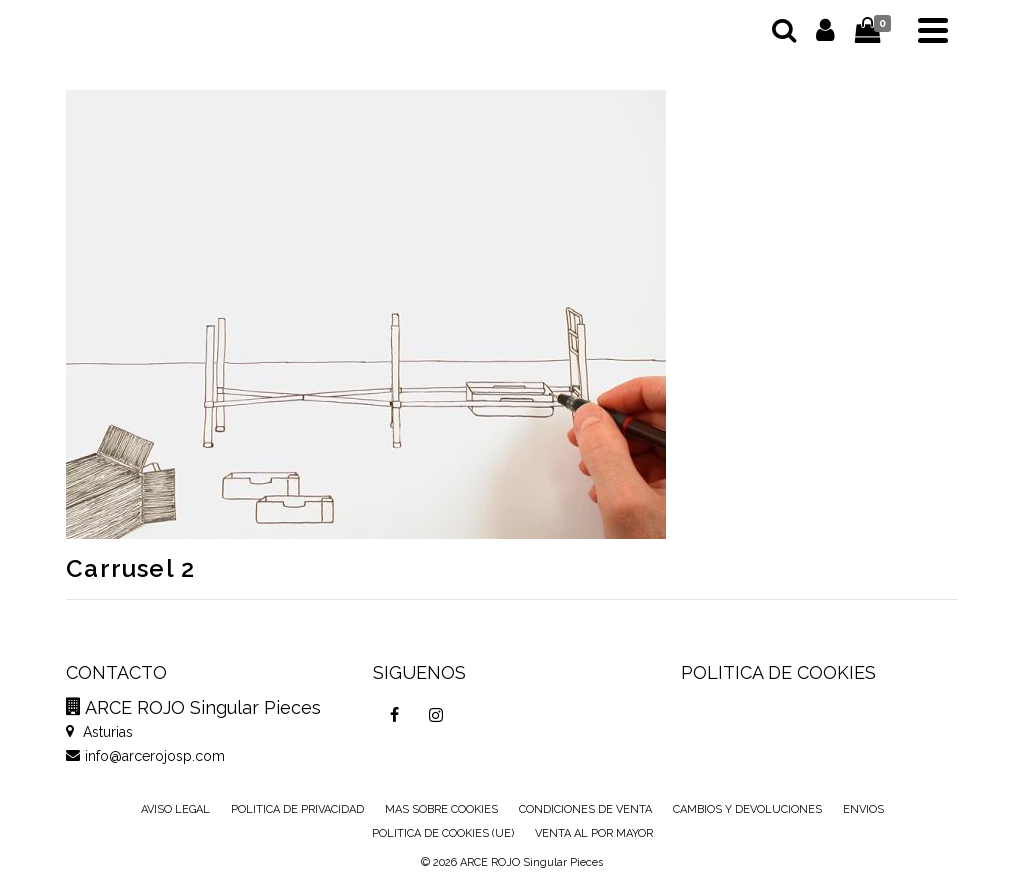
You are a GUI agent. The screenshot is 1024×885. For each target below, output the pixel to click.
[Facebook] (394, 715)
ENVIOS (863, 809)
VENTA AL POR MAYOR (594, 833)
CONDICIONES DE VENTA (585, 809)
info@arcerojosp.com (145, 756)
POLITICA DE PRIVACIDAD (297, 809)
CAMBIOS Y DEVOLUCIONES (747, 809)
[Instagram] (436, 715)
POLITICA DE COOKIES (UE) (443, 833)
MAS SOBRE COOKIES (441, 809)
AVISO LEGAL (175, 809)
